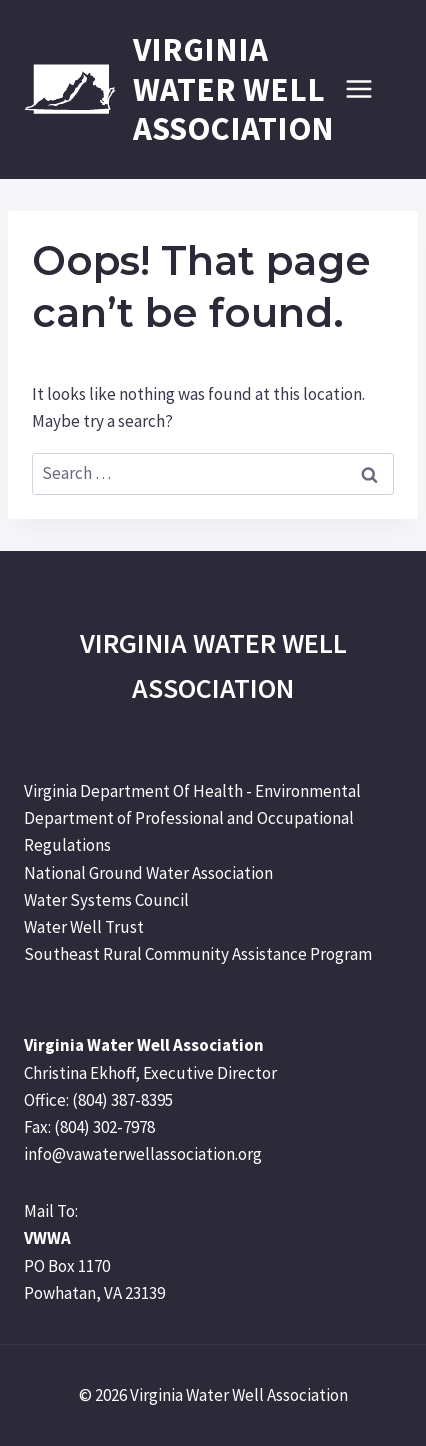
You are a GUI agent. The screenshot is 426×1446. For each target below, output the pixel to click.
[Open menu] (369, 89)
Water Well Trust (84, 927)
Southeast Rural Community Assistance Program (198, 954)
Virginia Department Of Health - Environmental (192, 791)
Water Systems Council (106, 900)
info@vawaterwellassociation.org (143, 1154)
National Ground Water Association (148, 873)
